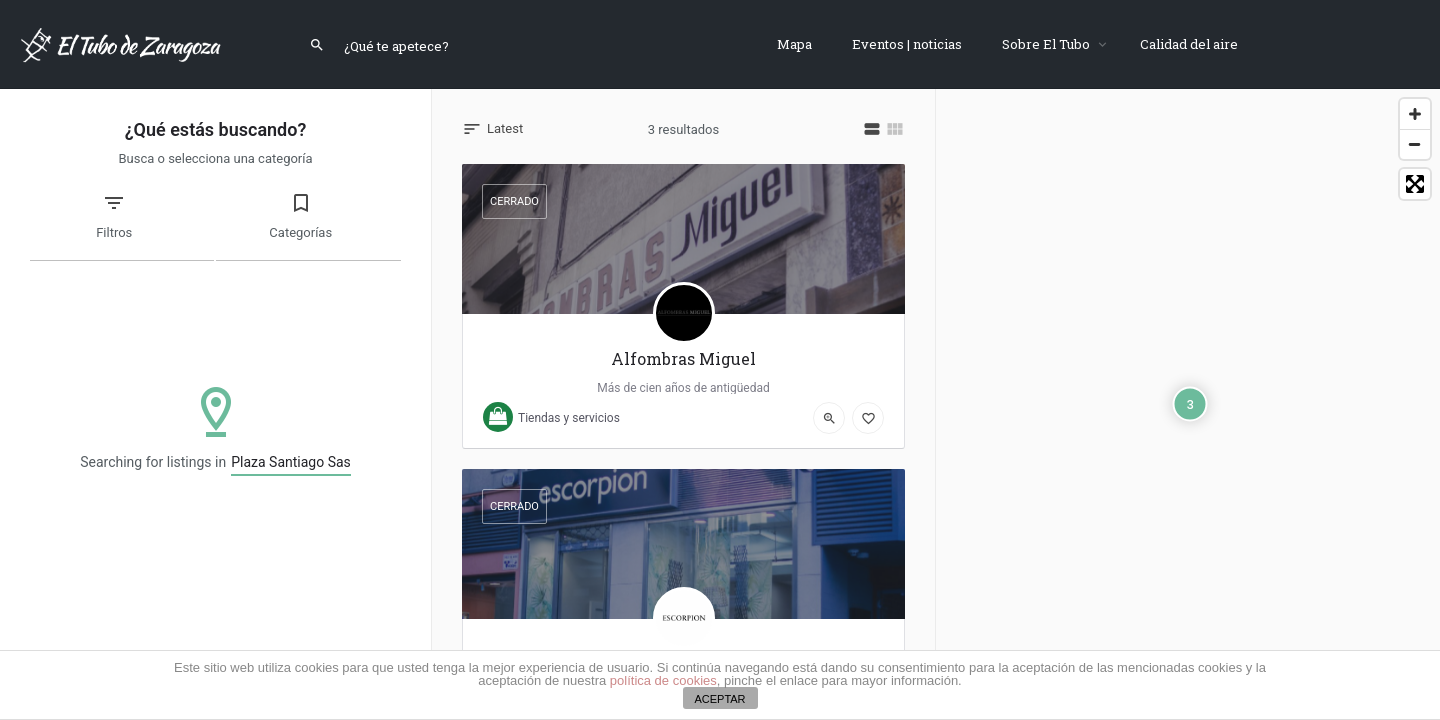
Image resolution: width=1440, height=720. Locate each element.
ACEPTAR (719, 699)
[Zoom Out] (1415, 144)
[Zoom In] (1415, 114)
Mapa (794, 44)
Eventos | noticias (907, 44)
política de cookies (663, 680)
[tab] (122, 226)
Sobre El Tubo (1046, 44)
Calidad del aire (1189, 44)
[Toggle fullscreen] (1415, 184)
